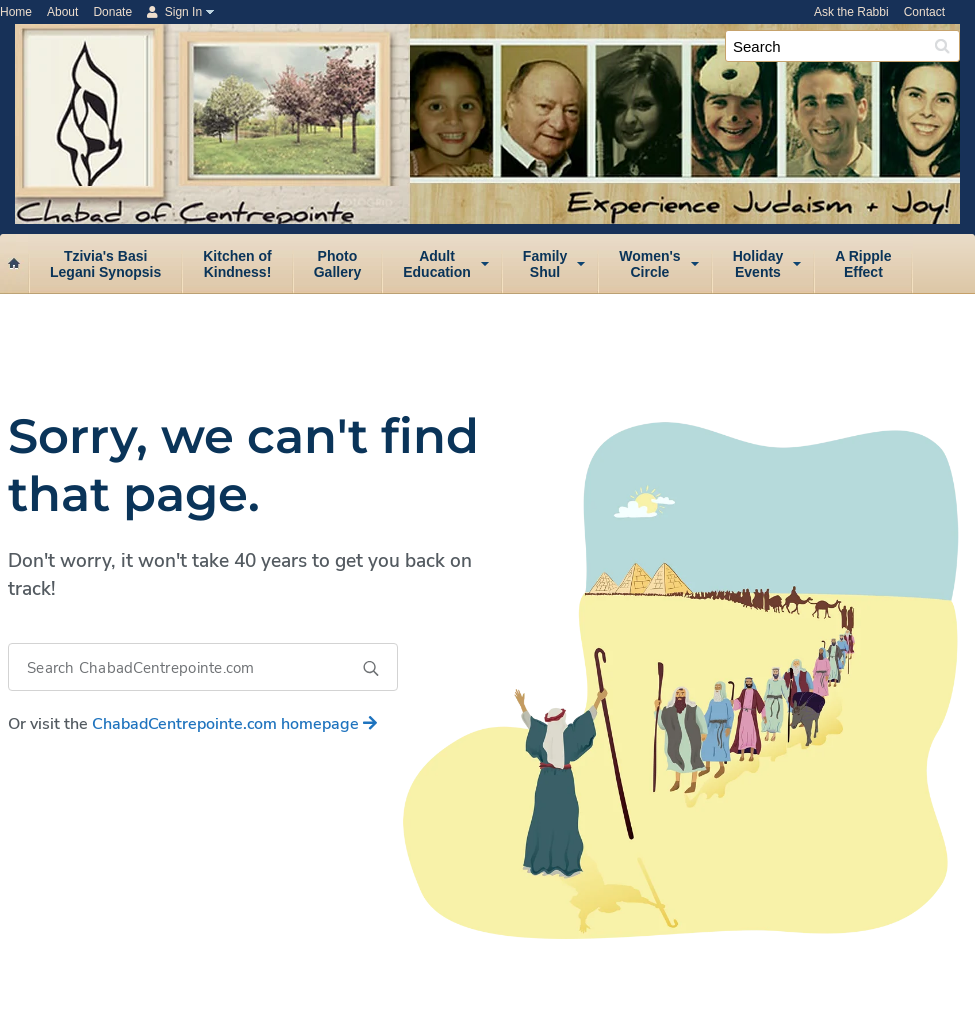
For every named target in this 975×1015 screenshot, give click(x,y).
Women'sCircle (649, 264)
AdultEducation (437, 264)
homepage (234, 724)
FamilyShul (545, 264)
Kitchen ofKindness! (237, 264)
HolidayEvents (758, 264)
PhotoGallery (337, 264)
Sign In (174, 12)
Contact (924, 12)
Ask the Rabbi (851, 12)
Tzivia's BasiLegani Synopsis (105, 264)
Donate (112, 12)
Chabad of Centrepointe (495, 53)
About (62, 12)
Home (16, 12)
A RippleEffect (863, 264)
